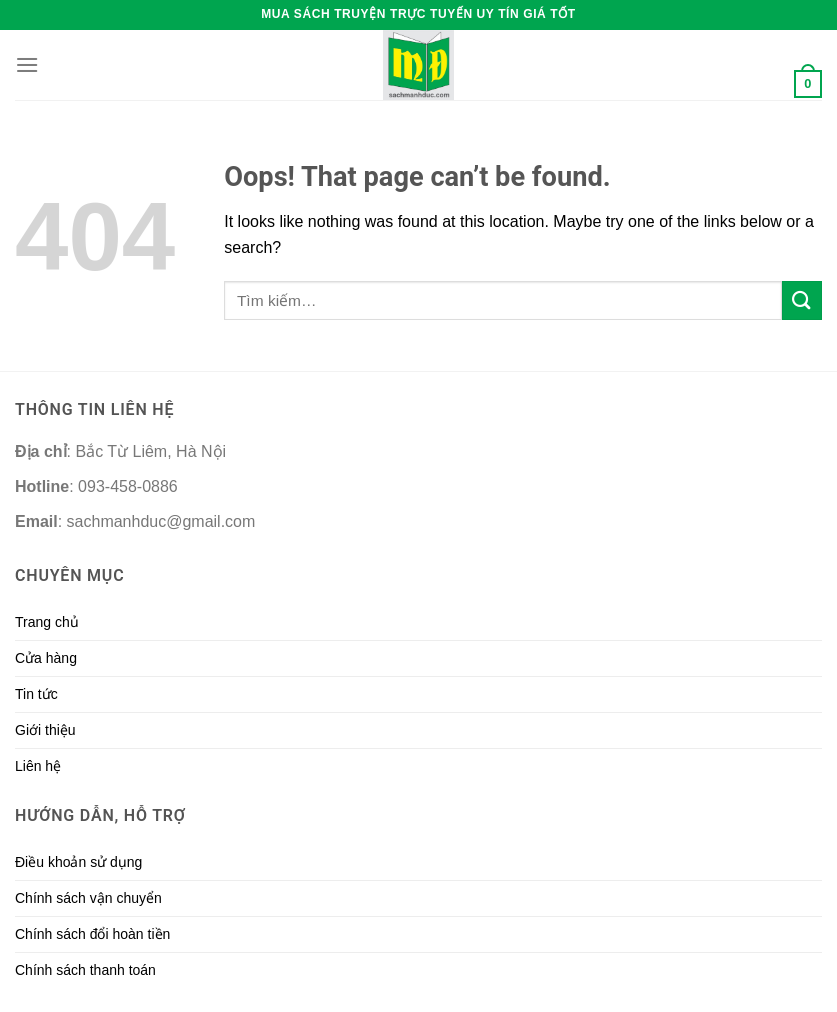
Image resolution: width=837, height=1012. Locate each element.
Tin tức (36, 694)
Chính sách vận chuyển (88, 898)
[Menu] (27, 64)
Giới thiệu (45, 730)
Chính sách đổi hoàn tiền (92, 934)
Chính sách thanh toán (85, 970)
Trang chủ (47, 622)
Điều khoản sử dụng (78, 862)
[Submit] (802, 300)
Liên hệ (38, 766)
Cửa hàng (46, 658)
